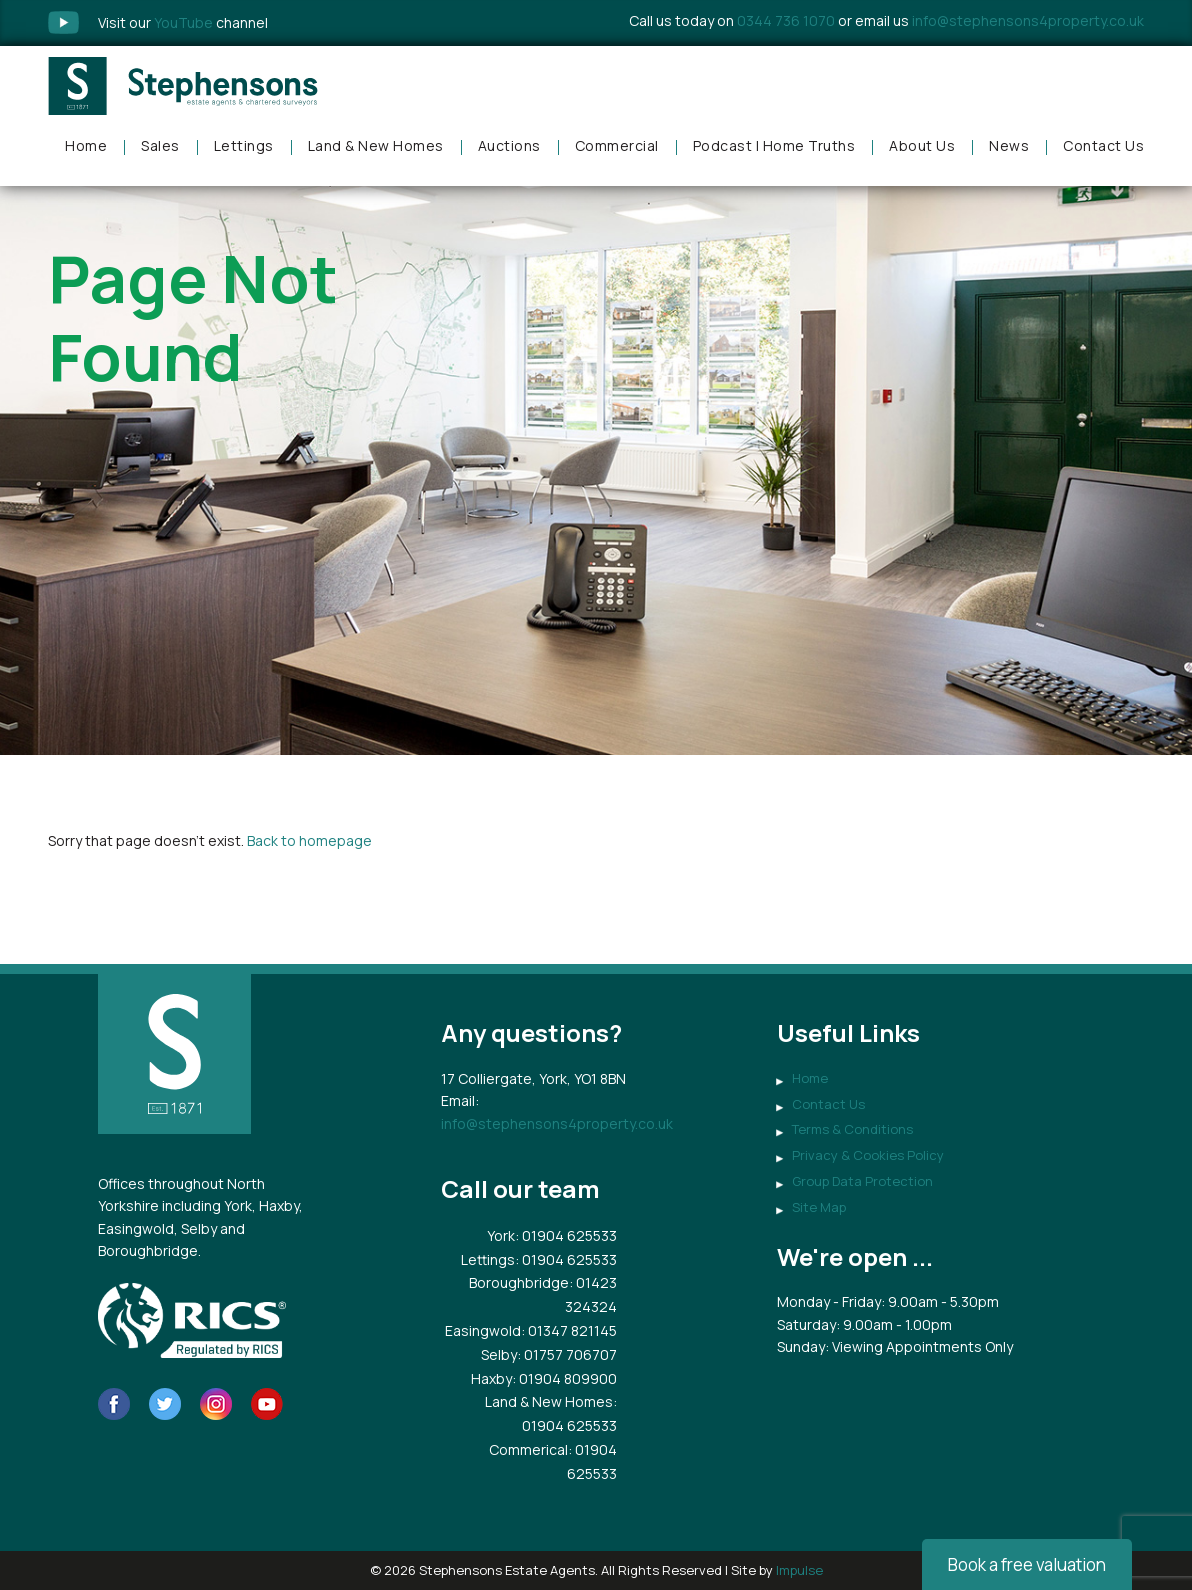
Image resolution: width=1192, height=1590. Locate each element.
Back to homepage (309, 840)
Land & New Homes (376, 145)
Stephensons (183, 86)
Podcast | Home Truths (774, 145)
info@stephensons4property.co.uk (1028, 20)
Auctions (509, 145)
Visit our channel (183, 22)
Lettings (244, 145)
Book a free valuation (1027, 1564)
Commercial (617, 145)
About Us (922, 145)
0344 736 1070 (786, 20)
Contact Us (1103, 145)
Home (86, 145)
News (1009, 145)
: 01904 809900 (564, 1378)
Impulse (799, 1570)
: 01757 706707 (567, 1354)
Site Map (819, 1207)
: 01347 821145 (569, 1330)
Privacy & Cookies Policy (868, 1155)
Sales (160, 145)
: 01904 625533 (566, 1235)
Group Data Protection (862, 1181)
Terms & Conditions (852, 1129)
